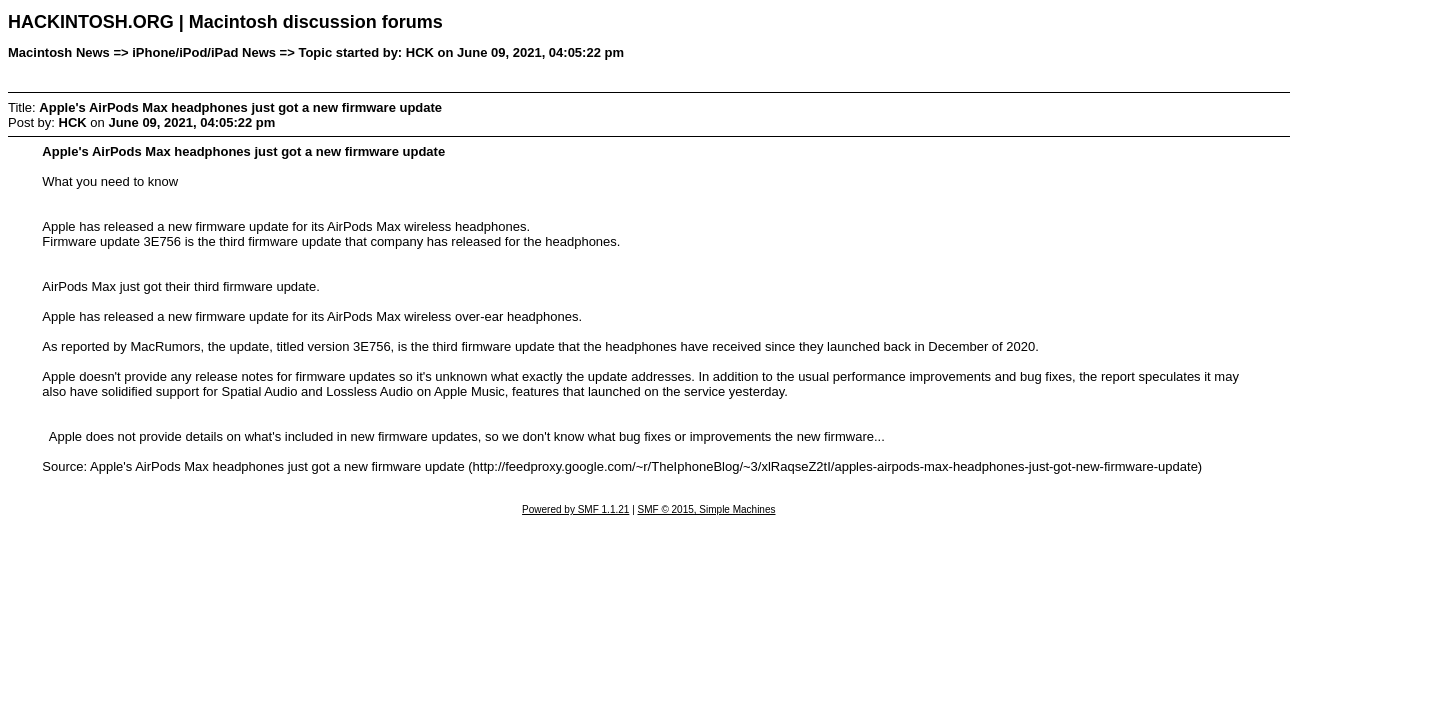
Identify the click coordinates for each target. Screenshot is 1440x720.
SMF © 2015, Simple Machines (707, 509)
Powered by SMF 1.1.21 (575, 509)
